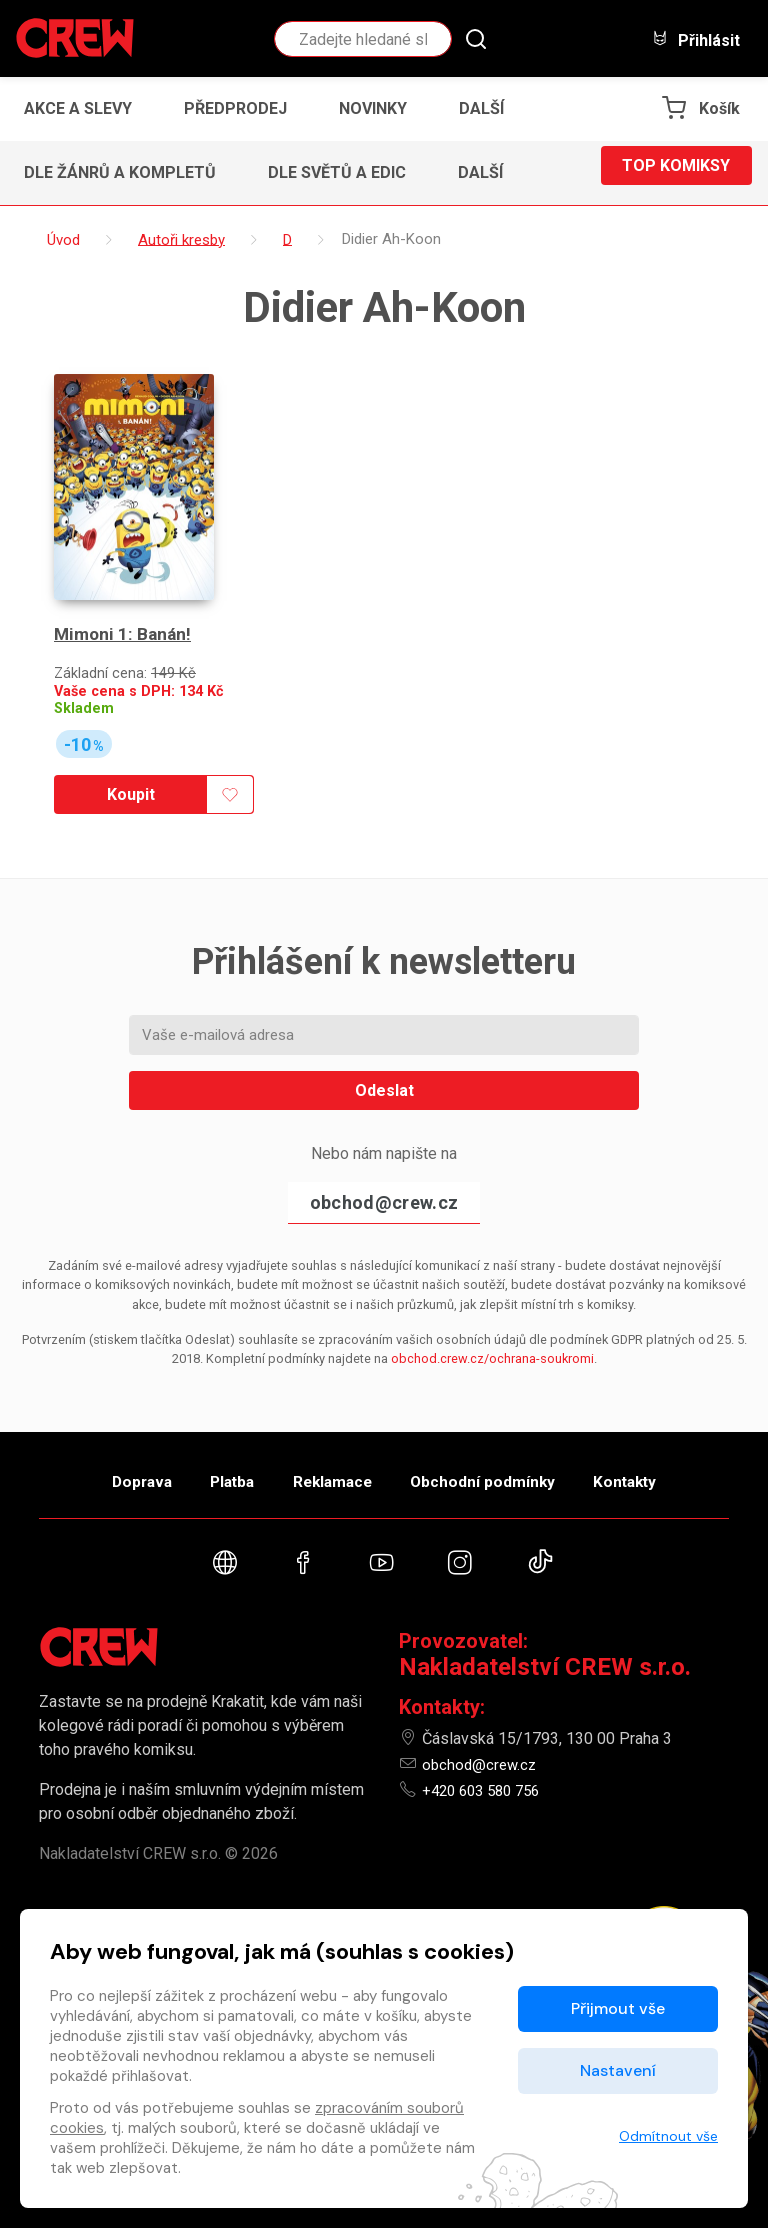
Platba (212, 1442)
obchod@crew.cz (384, 1156)
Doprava (101, 1442)
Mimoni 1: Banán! (125, 588)
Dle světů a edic (337, 172)
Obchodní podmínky (503, 1442)
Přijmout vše (618, 2008)
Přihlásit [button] (696, 39)
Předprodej (235, 108)
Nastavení (618, 2070)
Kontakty (665, 1442)
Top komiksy (676, 172)
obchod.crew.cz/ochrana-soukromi (492, 1312)
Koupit (125, 748)
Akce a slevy (78, 108)
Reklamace (333, 1442)
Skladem (84, 662)
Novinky (373, 108)
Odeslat (384, 1044)
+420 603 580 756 (486, 1763)
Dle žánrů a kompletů (120, 172)
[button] (487, 109)
